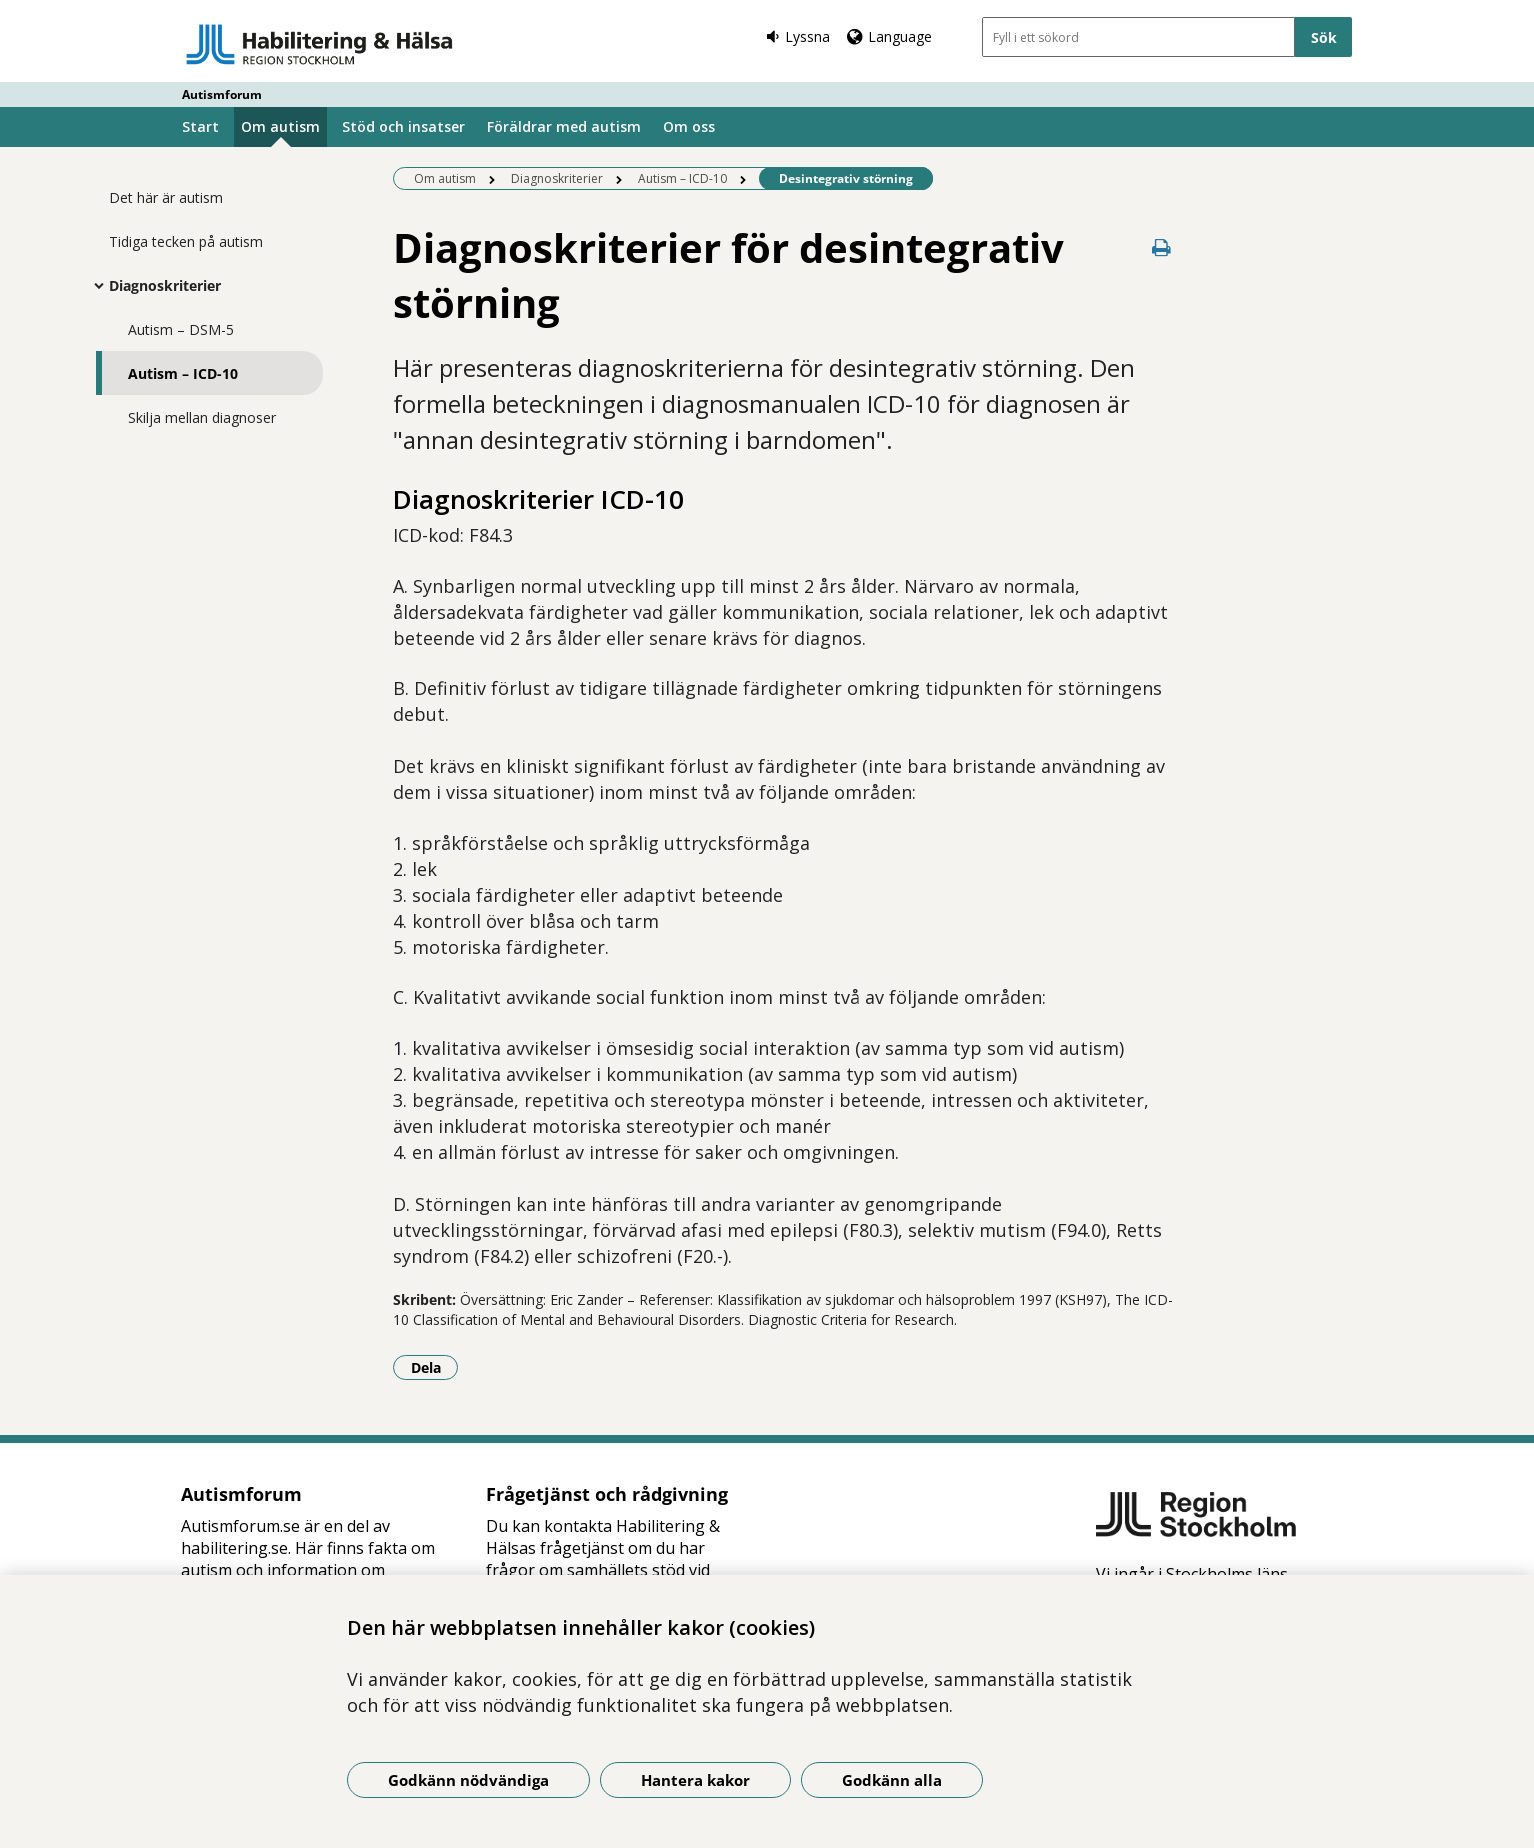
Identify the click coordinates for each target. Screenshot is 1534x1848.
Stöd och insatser (403, 126)
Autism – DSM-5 (181, 329)
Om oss (689, 126)
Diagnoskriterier (165, 285)
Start (200, 126)
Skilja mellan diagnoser (202, 417)
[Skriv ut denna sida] (1162, 247)
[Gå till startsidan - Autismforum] (319, 44)
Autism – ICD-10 (183, 373)
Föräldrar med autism (564, 126)
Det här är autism (166, 197)
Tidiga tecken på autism (186, 241)
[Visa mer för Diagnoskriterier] (94, 285)
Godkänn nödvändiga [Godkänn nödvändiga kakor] (468, 1780)
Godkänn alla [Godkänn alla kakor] (892, 1780)
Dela (435, 1367)
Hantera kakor (695, 1780)
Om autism (280, 126)
